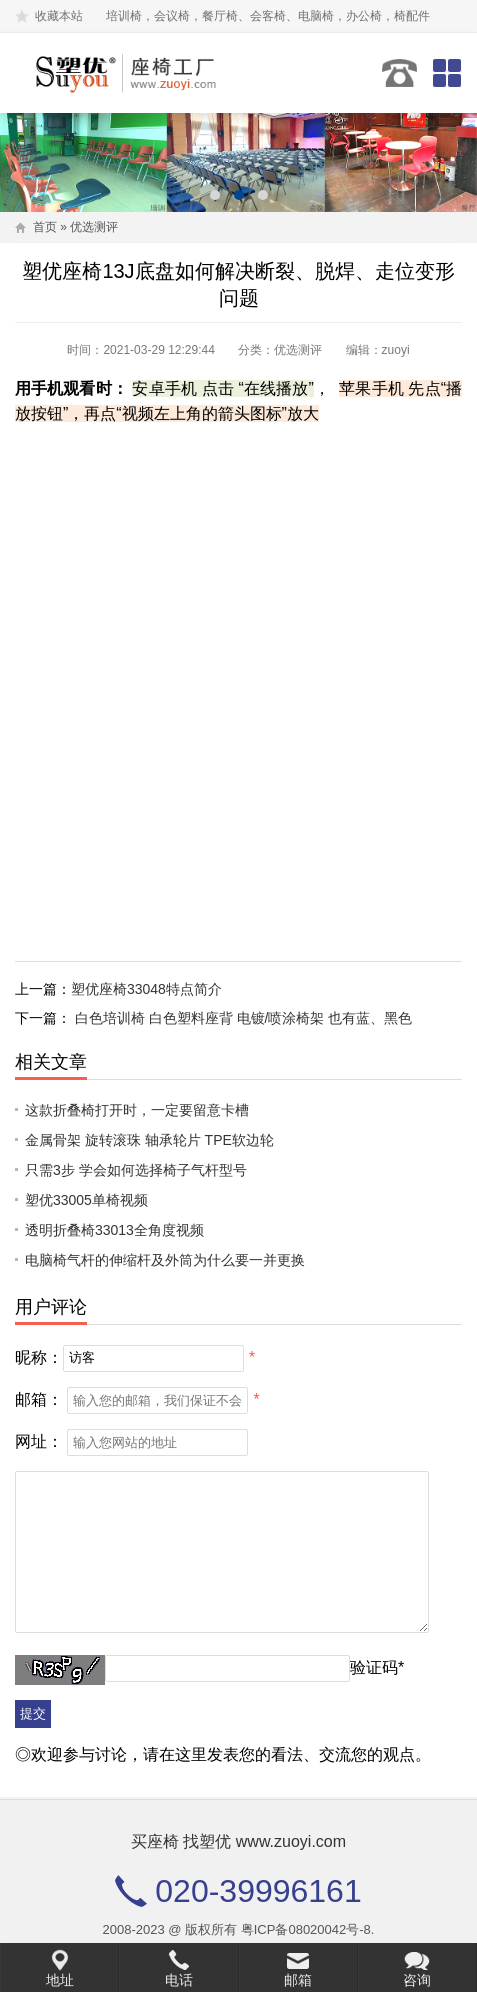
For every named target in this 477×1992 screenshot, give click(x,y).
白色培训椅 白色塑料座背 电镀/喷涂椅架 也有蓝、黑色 (244, 1018)
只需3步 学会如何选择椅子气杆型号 (136, 1170)
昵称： (39, 1356)
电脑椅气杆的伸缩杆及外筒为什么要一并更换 (165, 1260)
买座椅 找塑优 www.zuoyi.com (238, 1841)
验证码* (377, 1667)
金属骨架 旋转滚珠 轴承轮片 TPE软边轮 (149, 1140)
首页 (45, 227)
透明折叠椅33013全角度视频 (114, 1230)
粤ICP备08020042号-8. (308, 1929)
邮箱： (39, 1399)
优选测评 (94, 227)
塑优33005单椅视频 (86, 1200)
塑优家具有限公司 (127, 73)
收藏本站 (59, 16)
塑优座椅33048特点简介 (146, 989)
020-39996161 (399, 73)
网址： (39, 1441)
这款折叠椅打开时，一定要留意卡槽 (137, 1110)
